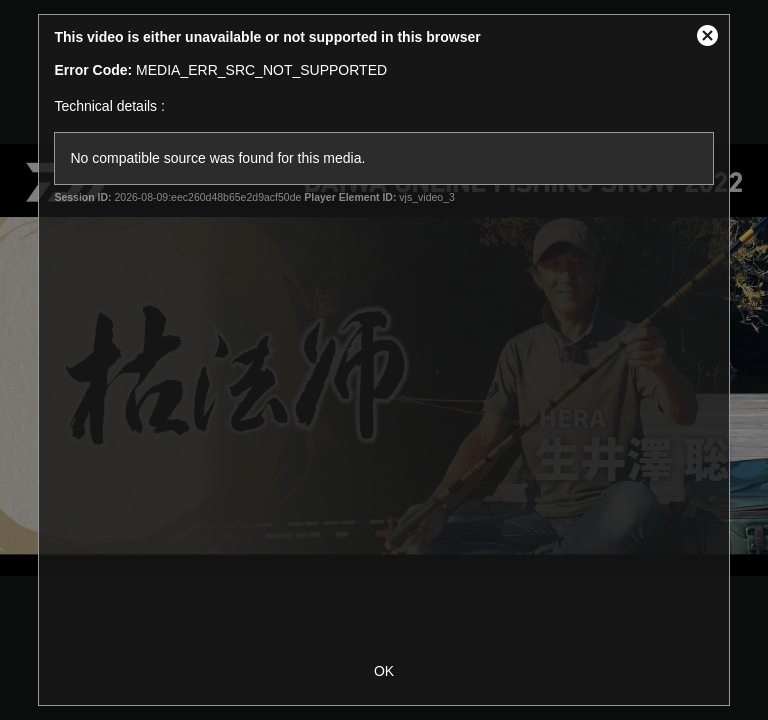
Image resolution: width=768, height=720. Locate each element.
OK (384, 671)
